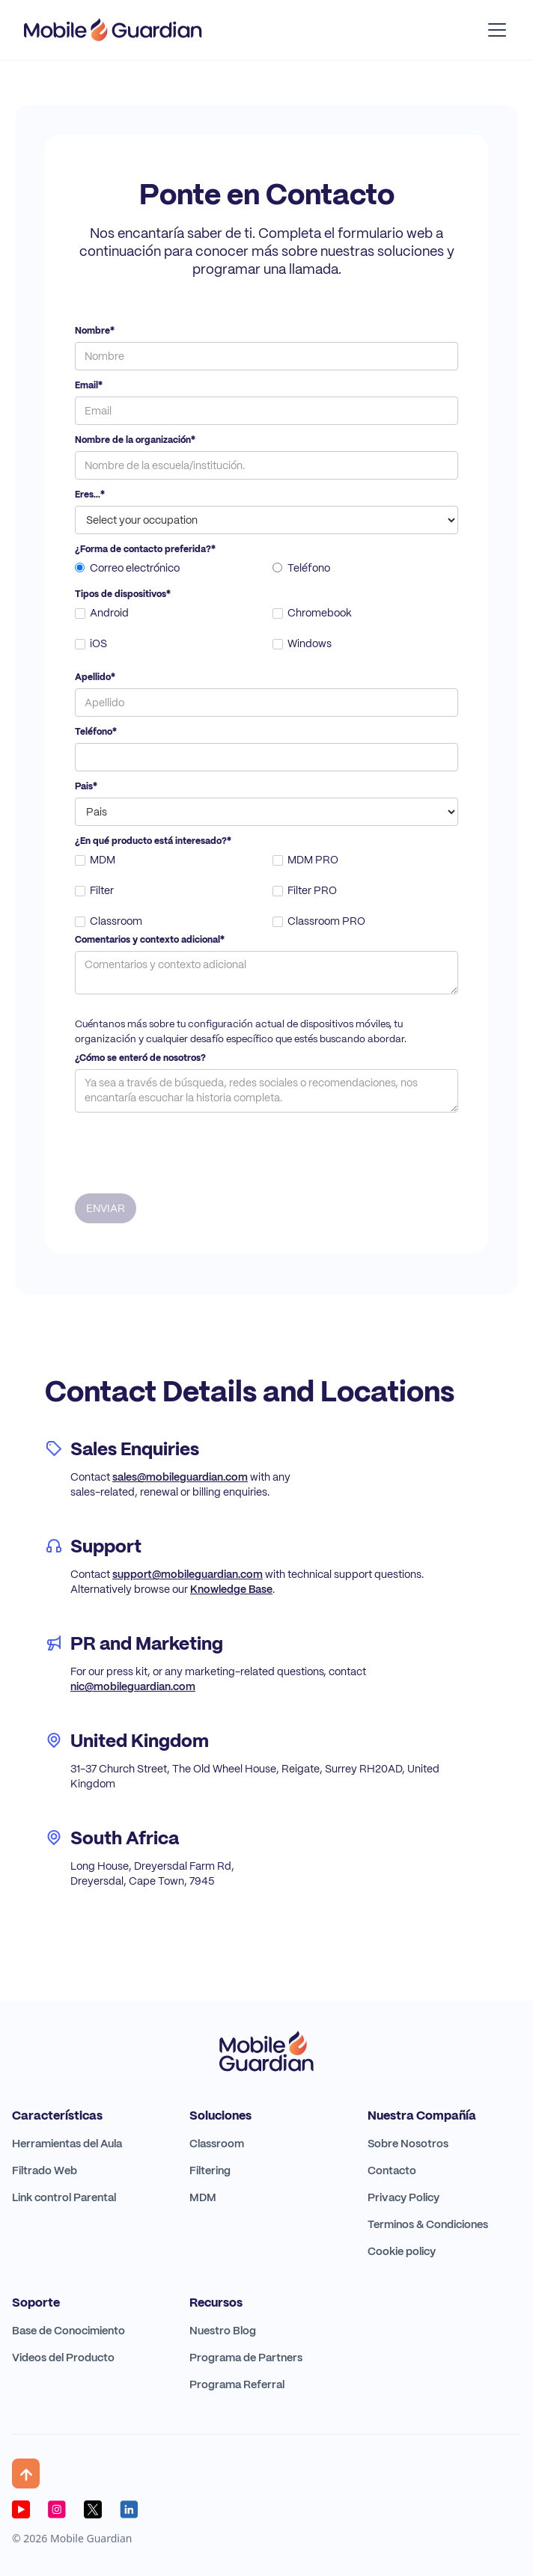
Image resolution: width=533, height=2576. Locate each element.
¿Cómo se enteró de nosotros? (140, 1058)
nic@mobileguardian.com (132, 1686)
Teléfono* (96, 732)
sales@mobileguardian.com (180, 1477)
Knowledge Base (231, 1589)
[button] (494, 30)
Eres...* (90, 495)
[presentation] (188, 1149)
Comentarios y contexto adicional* (150, 940)
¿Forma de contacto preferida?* (145, 549)
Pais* (86, 786)
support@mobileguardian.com (187, 1574)
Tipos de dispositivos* (123, 594)
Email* (89, 385)
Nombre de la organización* (135, 440)
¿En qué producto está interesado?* (153, 841)
